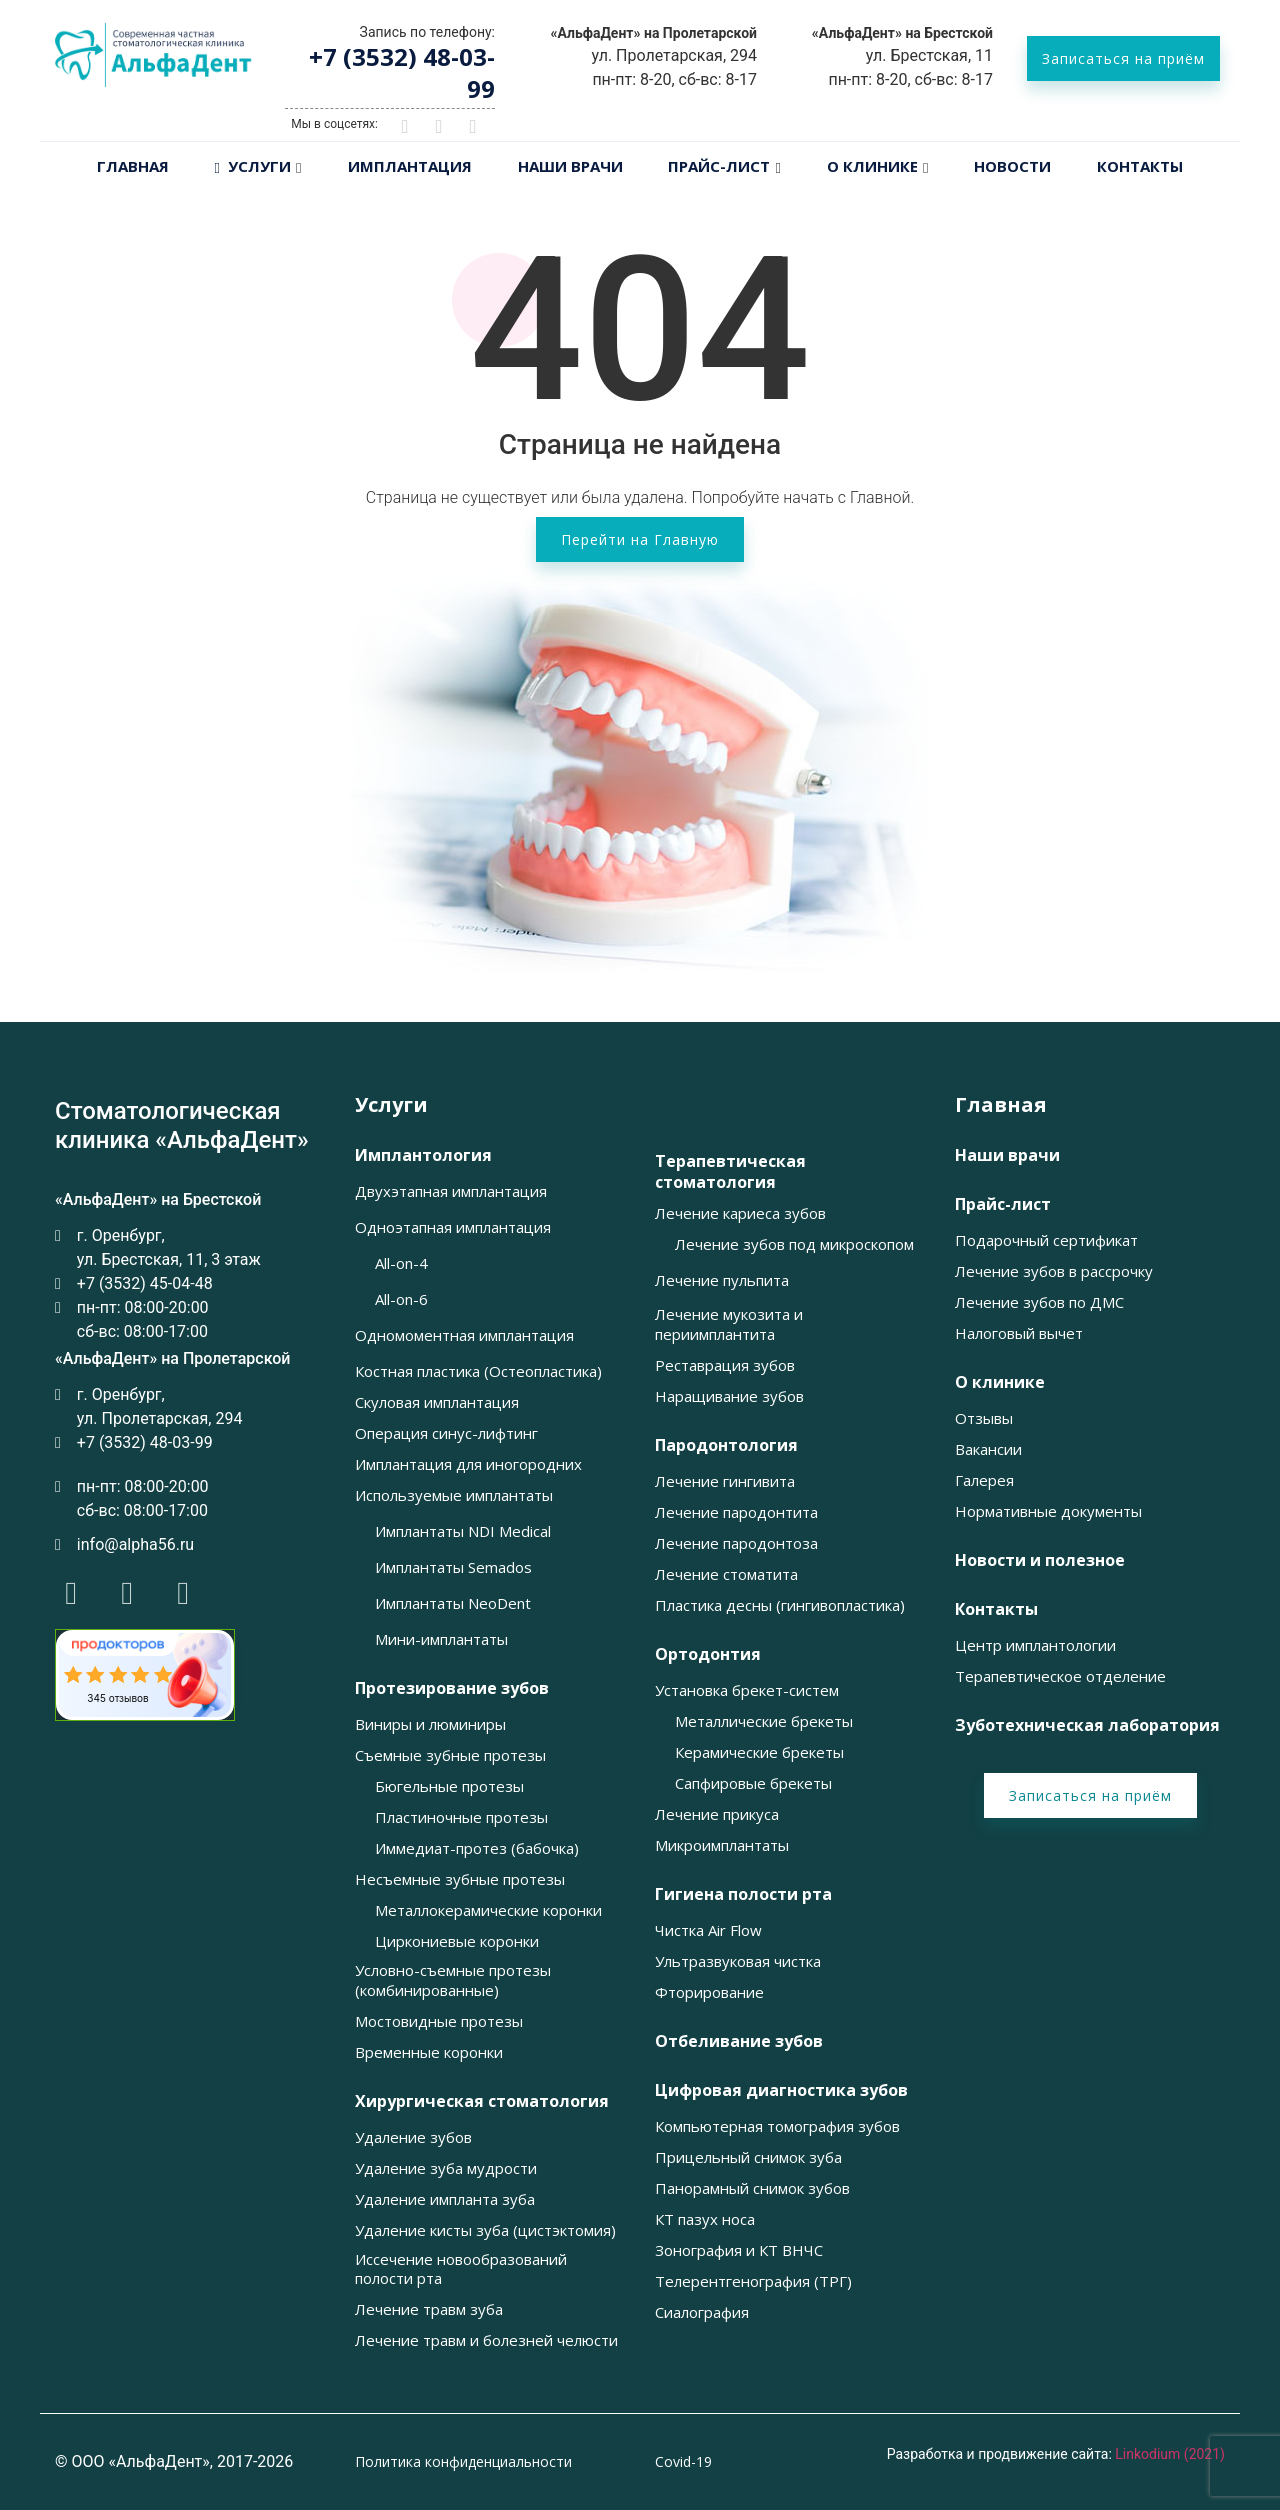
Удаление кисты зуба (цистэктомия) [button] (485, 2230)
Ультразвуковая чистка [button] (738, 1961)
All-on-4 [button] (401, 1263)
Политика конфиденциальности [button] (463, 2462)
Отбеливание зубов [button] (739, 2041)
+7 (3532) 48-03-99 (402, 72)
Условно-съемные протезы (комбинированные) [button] (453, 1980)
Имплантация (410, 166)
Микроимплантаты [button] (722, 1845)
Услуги (253, 166)
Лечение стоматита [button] (726, 1574)
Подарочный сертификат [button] (1046, 1240)
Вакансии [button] (988, 1449)
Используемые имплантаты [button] (454, 1495)
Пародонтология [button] (726, 1445)
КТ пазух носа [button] (705, 2219)
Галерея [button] (984, 1480)
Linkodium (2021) (1170, 2454)
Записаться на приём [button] (1123, 58)
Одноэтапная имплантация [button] (453, 1227)
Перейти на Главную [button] (640, 539)
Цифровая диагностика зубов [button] (781, 2090)
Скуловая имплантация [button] (437, 1402)
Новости (1012, 166)
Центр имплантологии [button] (1035, 1645)
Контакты (1140, 166)
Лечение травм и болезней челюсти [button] (486, 2340)
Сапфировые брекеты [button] (753, 1783)
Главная (133, 166)
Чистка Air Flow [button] (708, 1930)
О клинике (872, 166)
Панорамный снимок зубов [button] (752, 2188)
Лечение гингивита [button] (725, 1481)
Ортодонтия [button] (708, 1654)
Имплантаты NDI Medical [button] (463, 1531)
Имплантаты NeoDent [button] (453, 1603)
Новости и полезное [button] (1040, 1560)
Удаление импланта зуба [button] (445, 2199)
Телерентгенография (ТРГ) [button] (753, 2281)
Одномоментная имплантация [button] (464, 1335)
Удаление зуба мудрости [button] (446, 2168)
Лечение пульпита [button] (722, 1280)
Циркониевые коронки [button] (457, 1941)
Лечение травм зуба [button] (429, 2309)
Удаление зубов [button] (413, 2137)
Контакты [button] (996, 1609)
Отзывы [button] (984, 1418)
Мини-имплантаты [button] (441, 1639)
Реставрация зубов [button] (725, 1365)
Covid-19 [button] (683, 2462)
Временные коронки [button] (429, 2052)
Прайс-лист (719, 166)
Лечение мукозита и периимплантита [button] (729, 1324)
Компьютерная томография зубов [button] (777, 2126)
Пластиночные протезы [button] (461, 1817)
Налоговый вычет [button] (1019, 1333)
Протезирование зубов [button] (452, 1688)
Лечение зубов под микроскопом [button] (794, 1244)
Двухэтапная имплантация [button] (451, 1191)
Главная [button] (1001, 1105)
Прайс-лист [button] (1003, 1204)
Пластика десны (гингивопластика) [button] (780, 1605)
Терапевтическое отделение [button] (1060, 1676)
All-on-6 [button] (401, 1299)
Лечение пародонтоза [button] (736, 1543)
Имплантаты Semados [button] (453, 1567)
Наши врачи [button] (1007, 1155)
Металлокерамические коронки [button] (488, 1910)
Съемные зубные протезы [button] (450, 1755)
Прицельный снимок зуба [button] (748, 2157)
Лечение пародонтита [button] (736, 1512)
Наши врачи (570, 166)
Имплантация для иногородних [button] (468, 1464)
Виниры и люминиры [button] (430, 1724)
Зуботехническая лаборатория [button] (1087, 1725)
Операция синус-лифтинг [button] (446, 1433)
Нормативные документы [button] (1048, 1511)
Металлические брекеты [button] (764, 1721)
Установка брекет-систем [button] (747, 1690)
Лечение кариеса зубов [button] (740, 1213)
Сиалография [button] (702, 2312)
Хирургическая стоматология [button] (482, 2101)
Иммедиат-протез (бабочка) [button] (477, 1848)
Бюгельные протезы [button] (449, 1786)
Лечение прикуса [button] (717, 1814)
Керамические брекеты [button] (759, 1752)
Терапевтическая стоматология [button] (730, 1172)
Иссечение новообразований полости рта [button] (461, 2269)
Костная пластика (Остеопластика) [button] (478, 1371)
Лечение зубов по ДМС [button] (1039, 1302)
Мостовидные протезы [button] (439, 2021)
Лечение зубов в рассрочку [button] (1054, 1271)
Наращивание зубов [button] (729, 1396)
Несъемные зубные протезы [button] (460, 1879)
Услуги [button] (391, 1105)
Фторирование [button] (709, 1992)
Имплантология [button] (423, 1155)
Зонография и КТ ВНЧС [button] (739, 2250)
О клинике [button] (1000, 1382)
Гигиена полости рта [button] (743, 1894)
